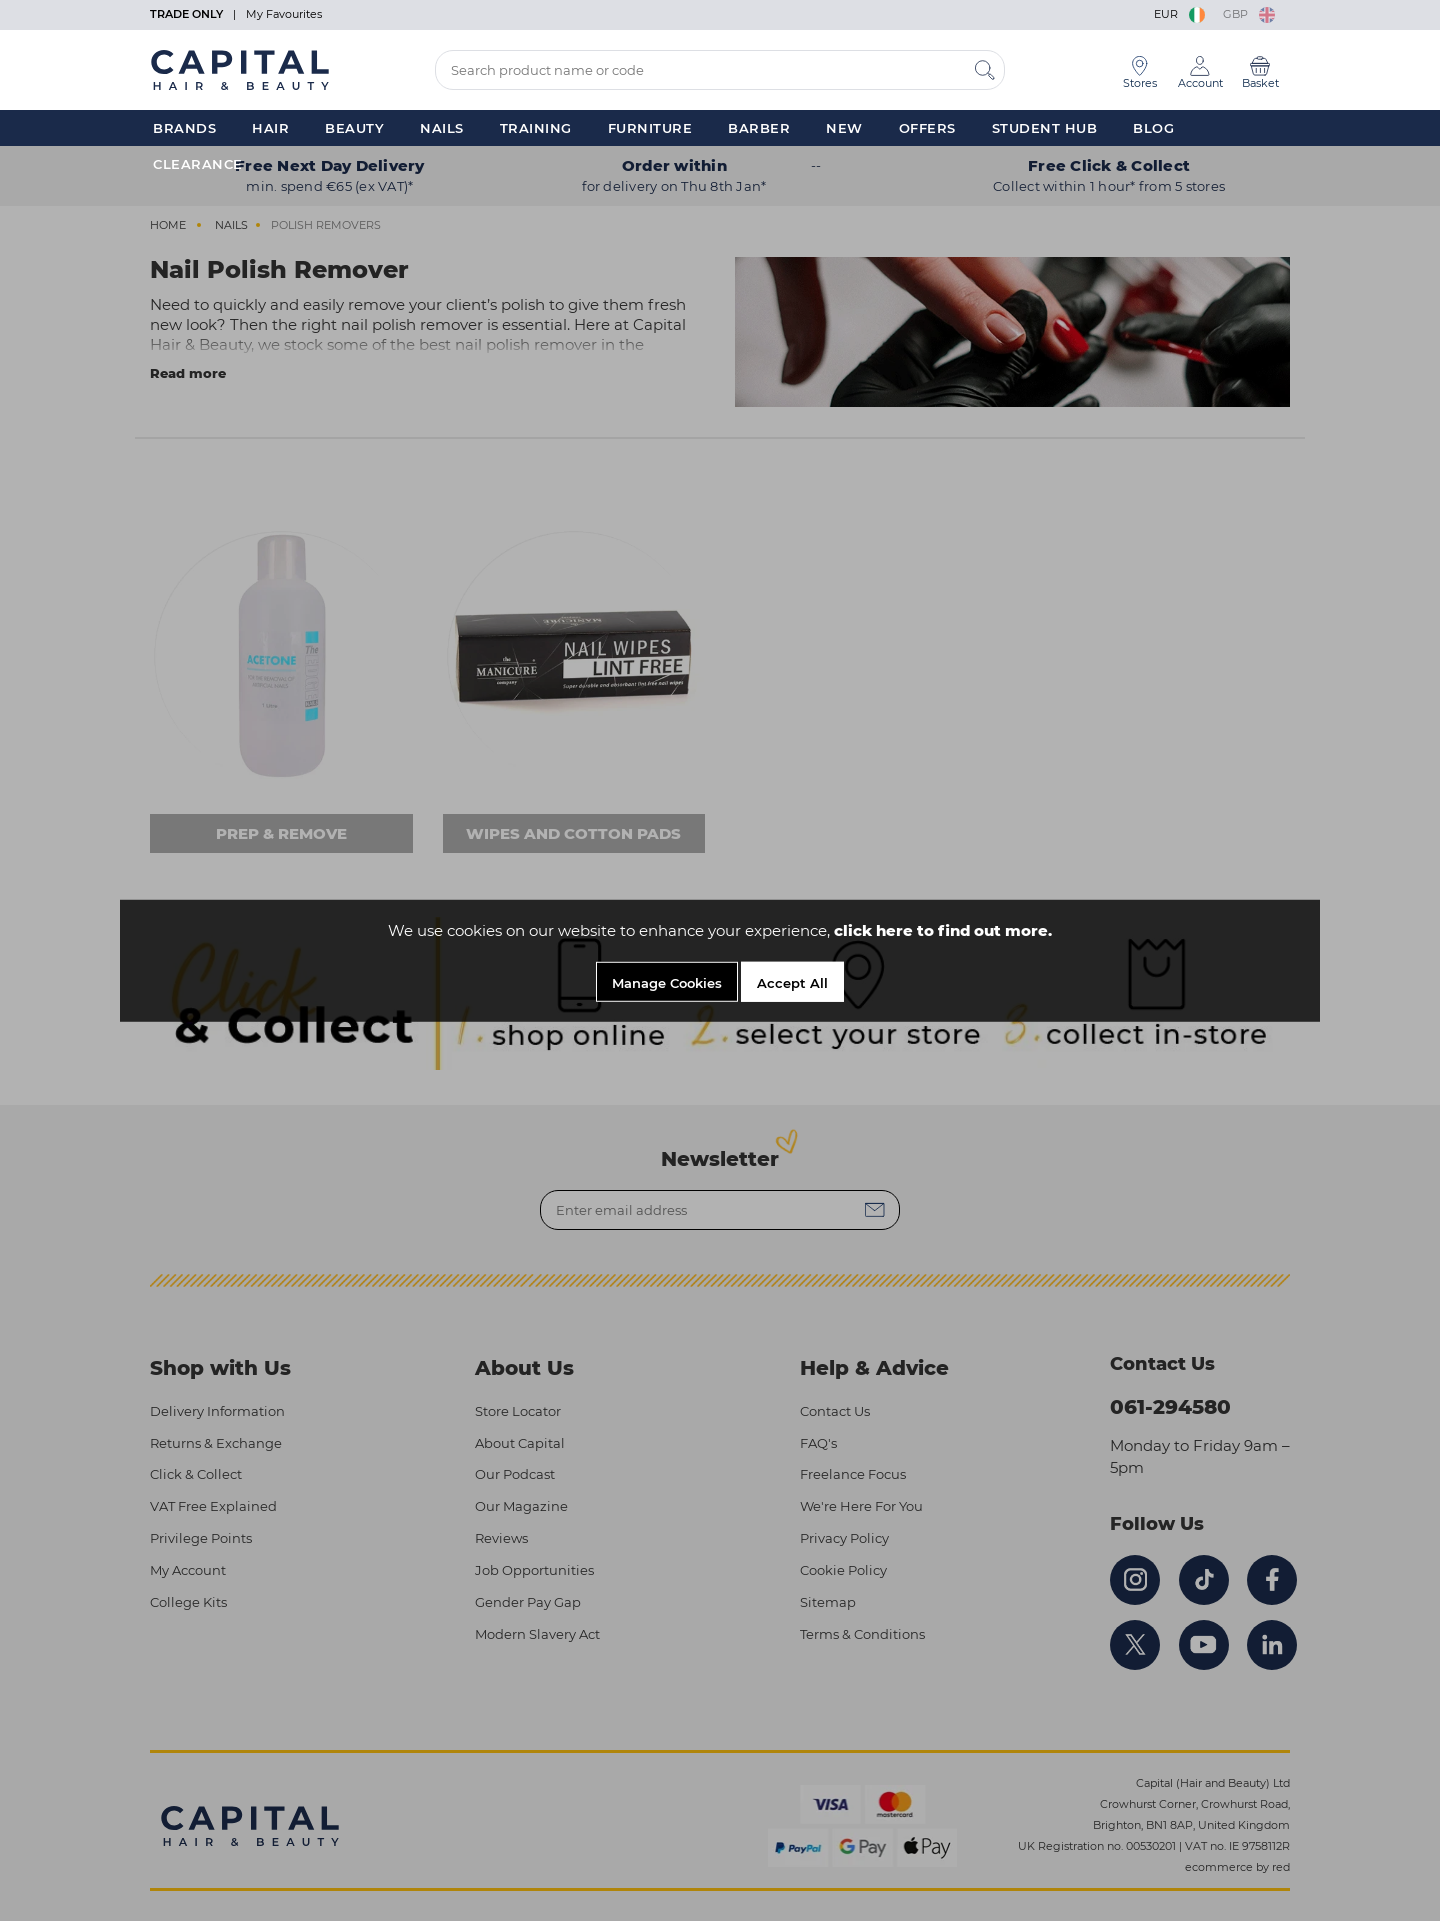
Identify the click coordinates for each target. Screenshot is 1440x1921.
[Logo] (240, 69)
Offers (927, 128)
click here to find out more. (943, 930)
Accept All (792, 983)
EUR (1181, 14)
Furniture (650, 128)
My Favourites (284, 14)
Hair (270, 128)
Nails (442, 128)
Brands (184, 128)
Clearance (198, 164)
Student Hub (1045, 128)
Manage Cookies (667, 983)
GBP (1249, 14)
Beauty (354, 128)
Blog (1153, 128)
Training (536, 128)
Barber (759, 128)
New (844, 128)
